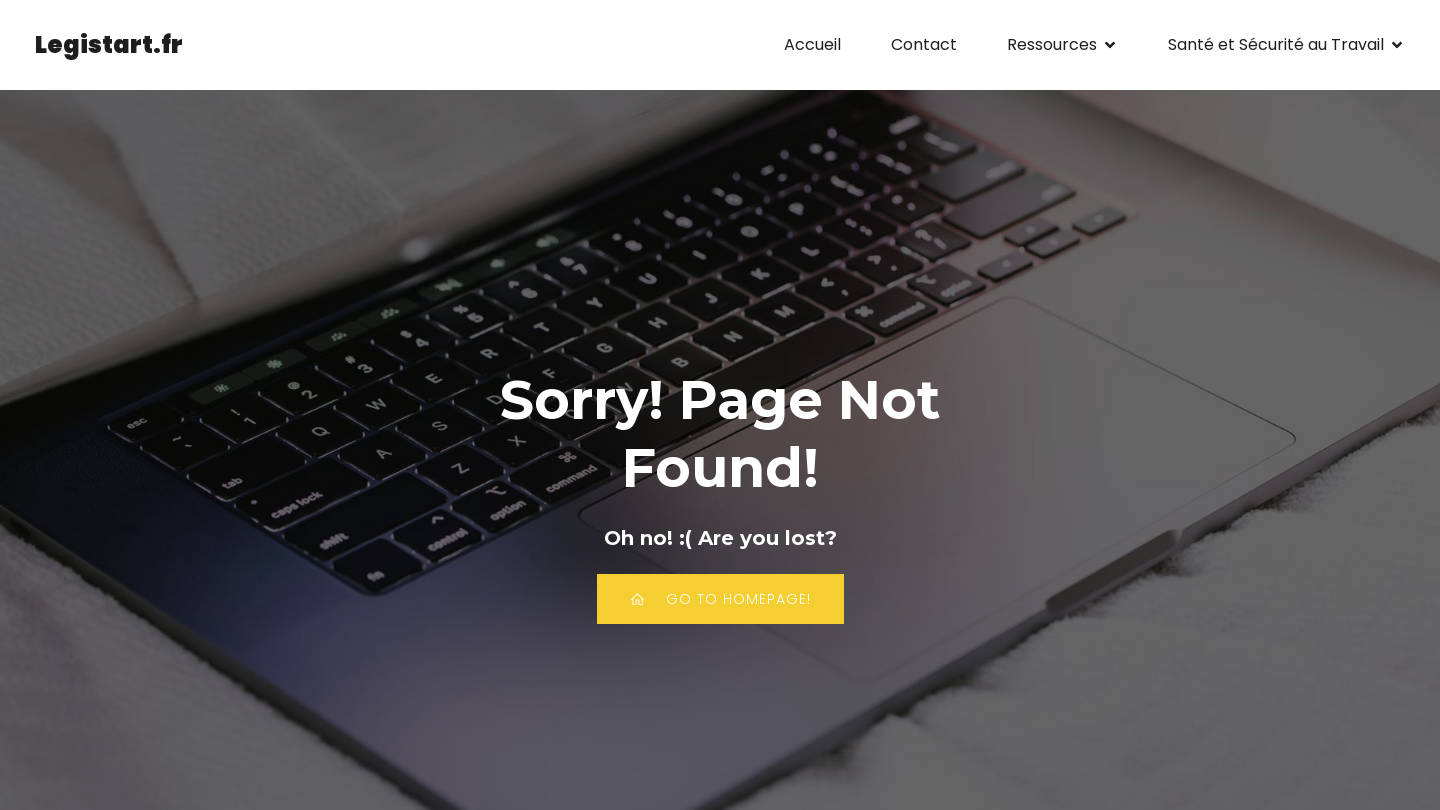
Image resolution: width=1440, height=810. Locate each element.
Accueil (812, 44)
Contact (924, 44)
